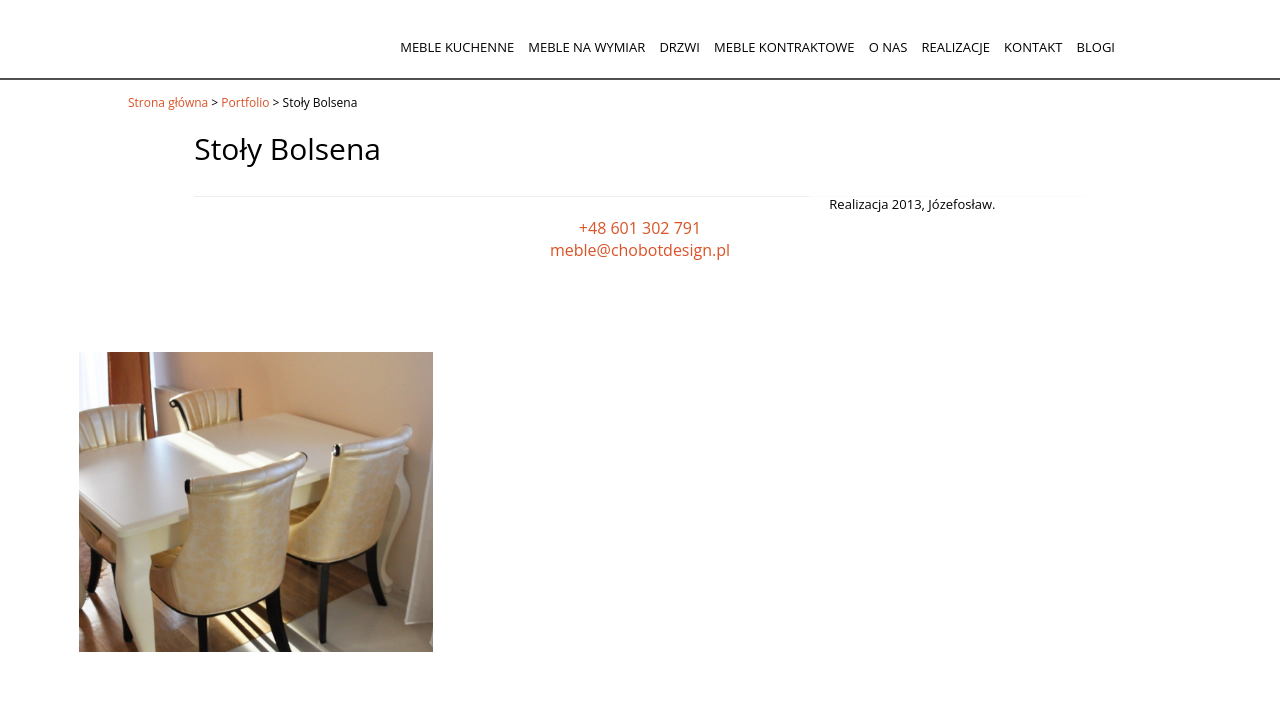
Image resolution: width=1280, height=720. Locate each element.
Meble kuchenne (457, 47)
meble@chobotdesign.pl (640, 250)
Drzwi (679, 47)
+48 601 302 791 (640, 228)
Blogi (1096, 47)
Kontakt (1033, 47)
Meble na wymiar (586, 47)
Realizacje (955, 47)
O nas (888, 47)
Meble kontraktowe (784, 47)
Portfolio (245, 102)
